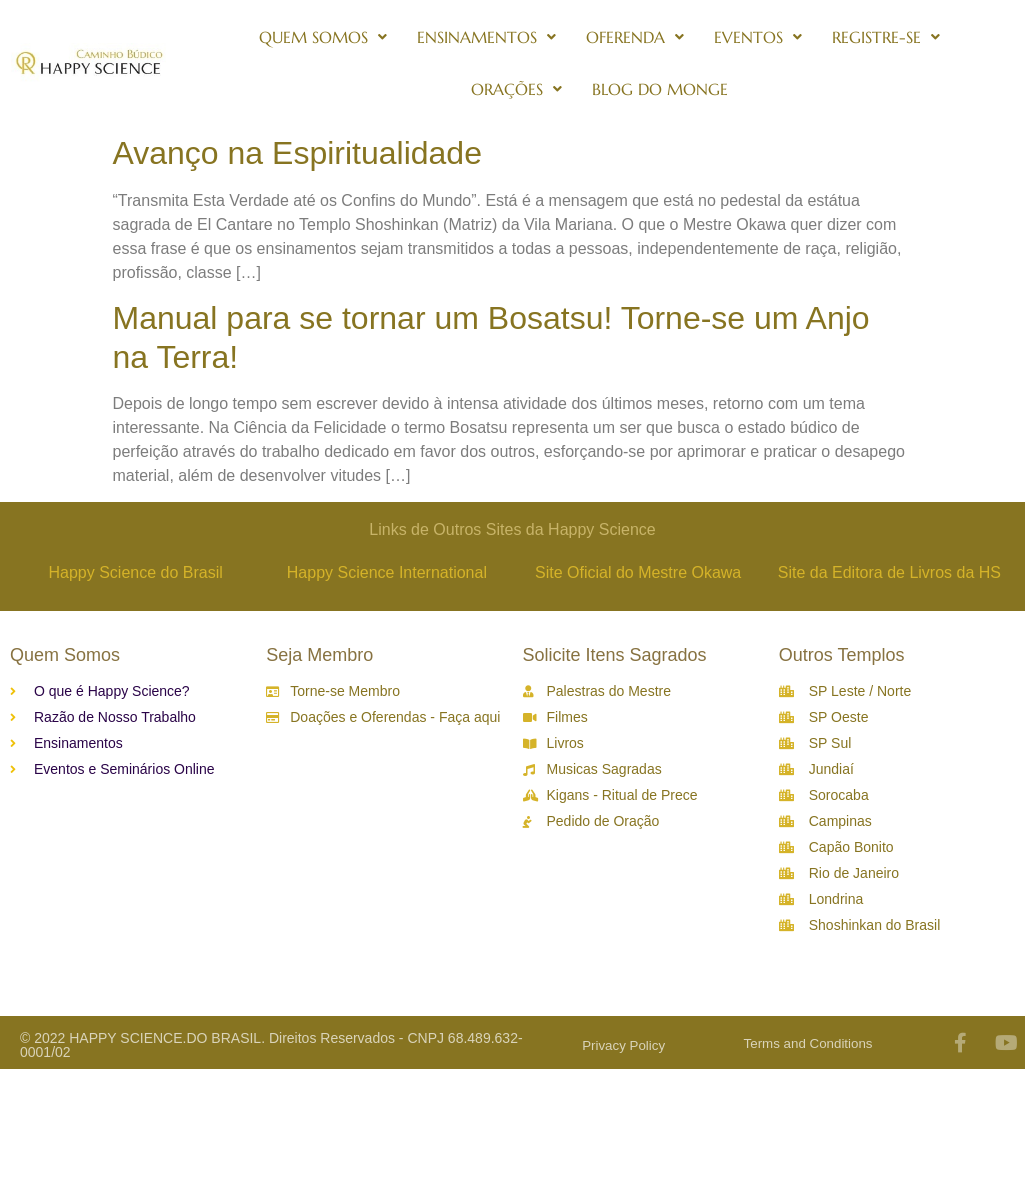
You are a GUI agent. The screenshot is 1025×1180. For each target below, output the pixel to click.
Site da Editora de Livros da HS (889, 572)
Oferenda (635, 37)
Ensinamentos (486, 37)
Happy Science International (387, 572)
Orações (516, 89)
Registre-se (886, 37)
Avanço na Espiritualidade (297, 153)
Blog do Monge (660, 89)
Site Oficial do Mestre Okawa (638, 572)
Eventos (758, 37)
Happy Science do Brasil (135, 572)
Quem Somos (323, 37)
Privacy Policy (623, 1045)
